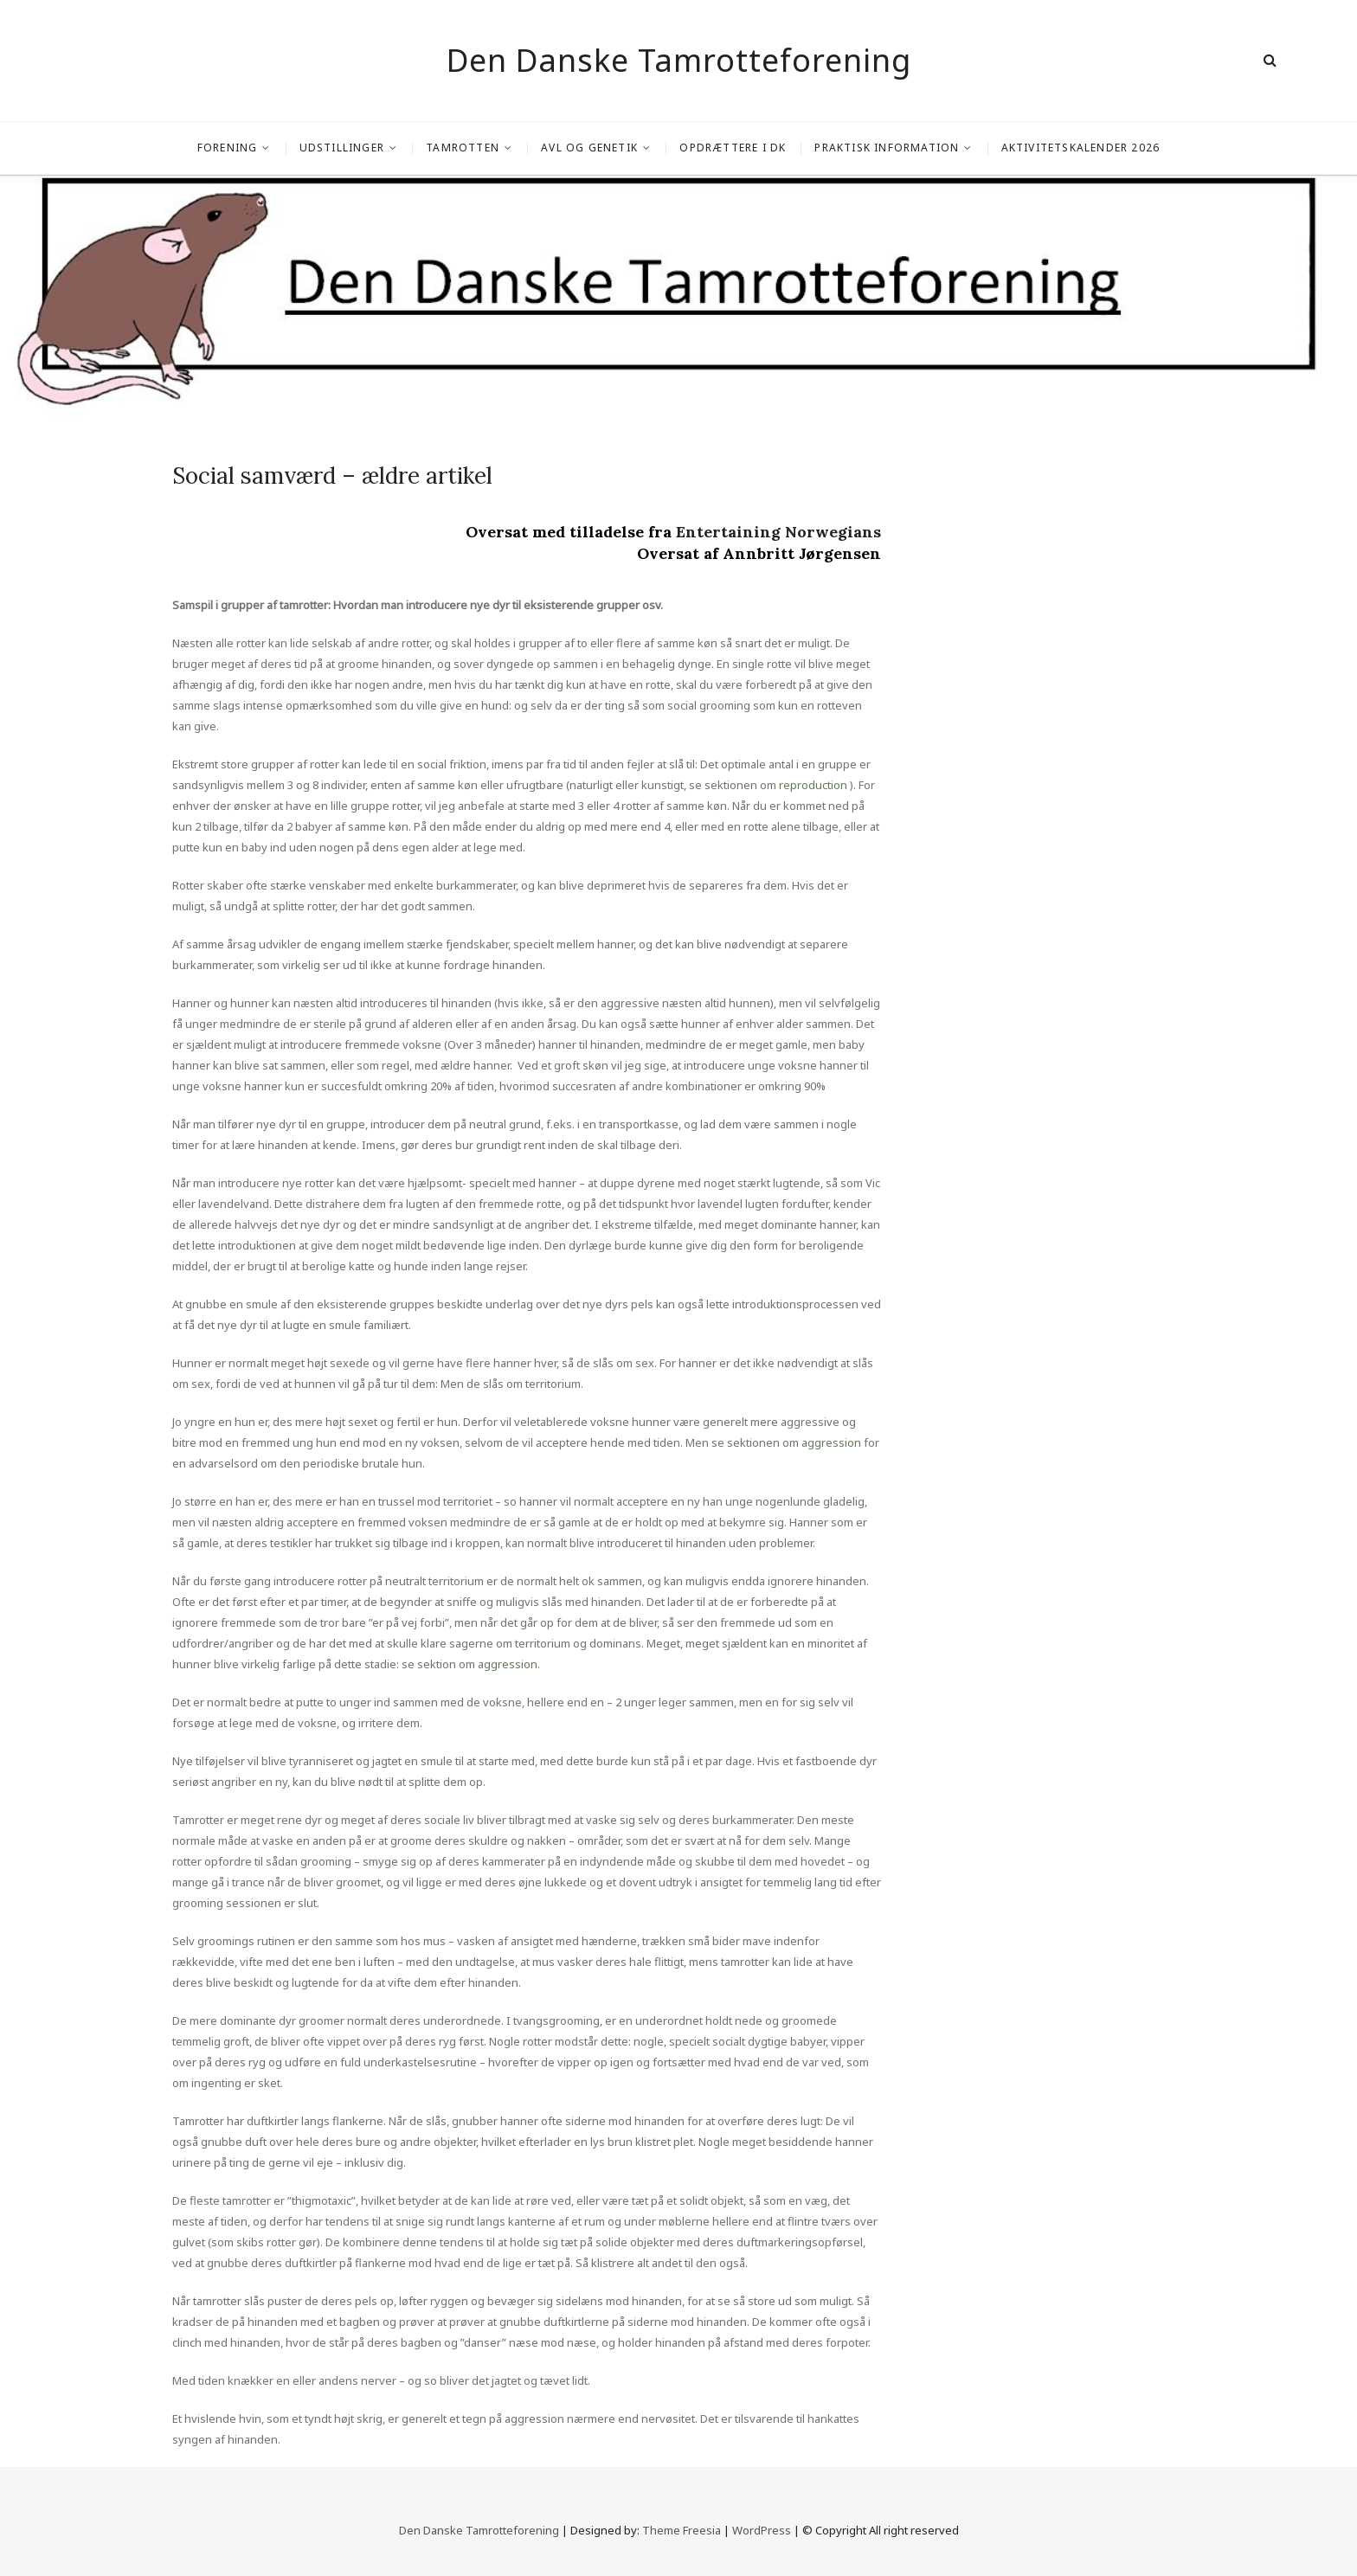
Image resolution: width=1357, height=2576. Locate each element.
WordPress (761, 2530)
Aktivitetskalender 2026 (1081, 147)
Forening (227, 147)
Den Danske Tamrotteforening (679, 61)
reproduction (813, 785)
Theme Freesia (681, 2530)
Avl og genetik (589, 147)
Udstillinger (341, 147)
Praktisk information (886, 147)
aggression (831, 1442)
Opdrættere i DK (732, 147)
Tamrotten (462, 147)
